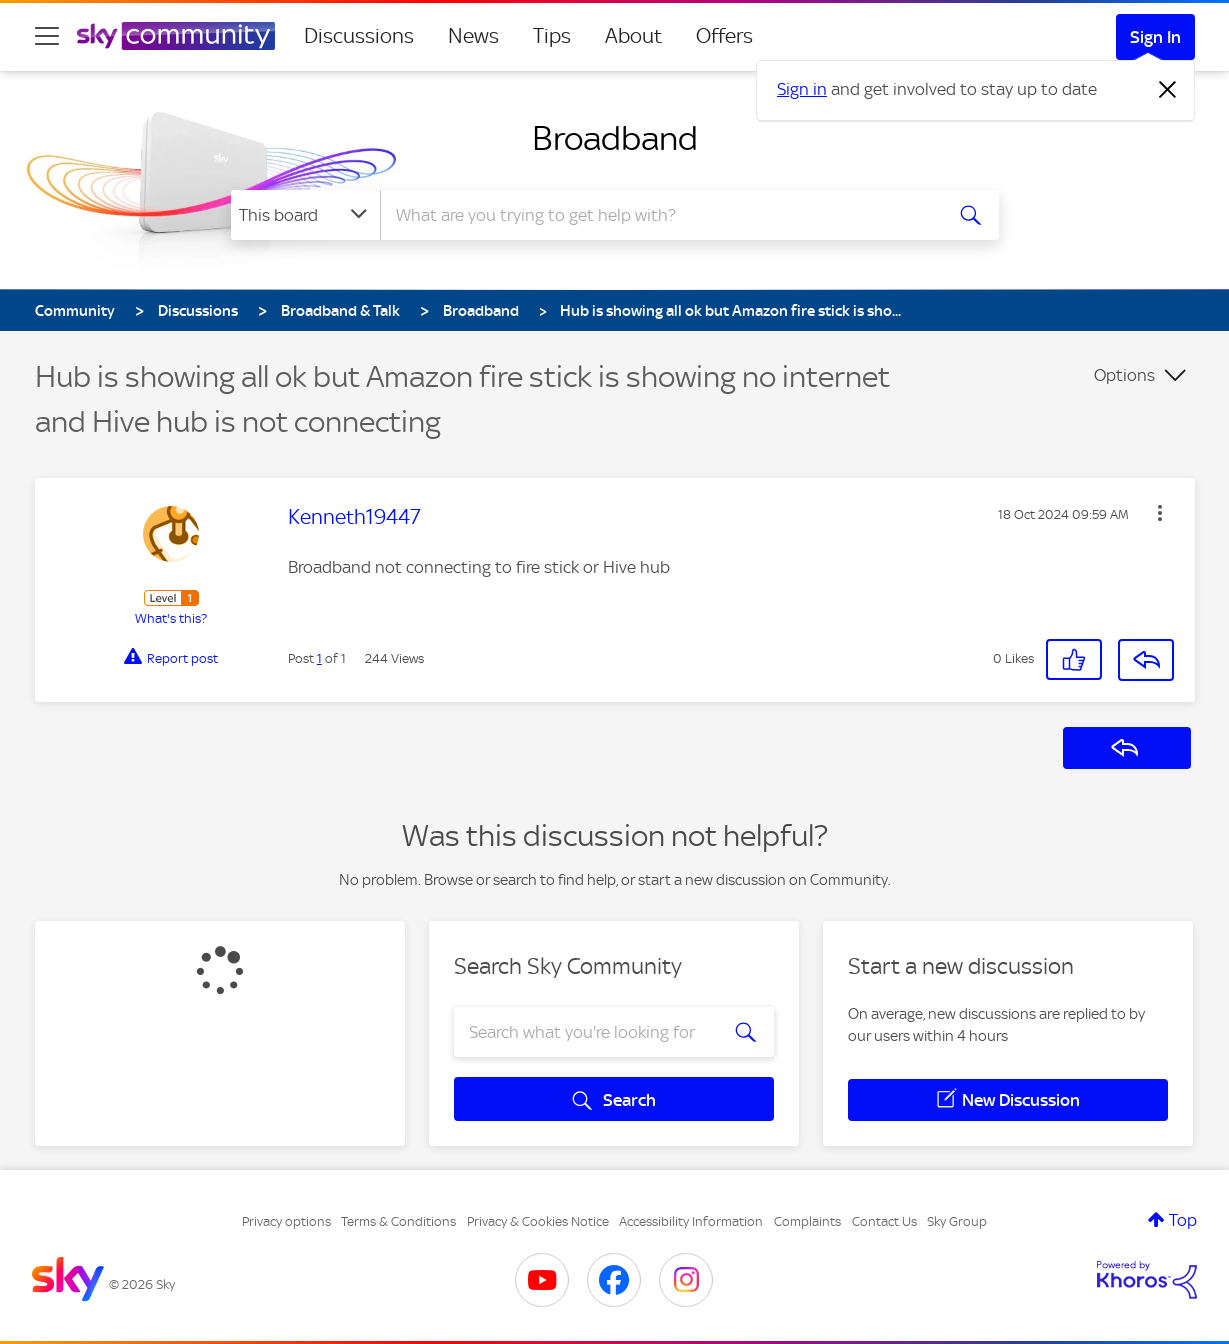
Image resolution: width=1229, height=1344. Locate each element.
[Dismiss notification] (1168, 90)
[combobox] (659, 215)
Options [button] (1124, 375)
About (633, 36)
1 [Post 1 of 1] (319, 658)
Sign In (1155, 37)
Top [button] (1183, 1220)
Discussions (359, 36)
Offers (724, 36)
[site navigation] (47, 36)
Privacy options (286, 1221)
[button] (1160, 513)
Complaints (807, 1221)
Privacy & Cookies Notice (538, 1221)
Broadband (615, 138)
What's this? (171, 618)
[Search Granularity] (305, 215)
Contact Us (884, 1221)
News (473, 36)
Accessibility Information (691, 1221)
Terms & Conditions (398, 1221)
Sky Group (957, 1221)
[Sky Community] (176, 36)
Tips (552, 36)
